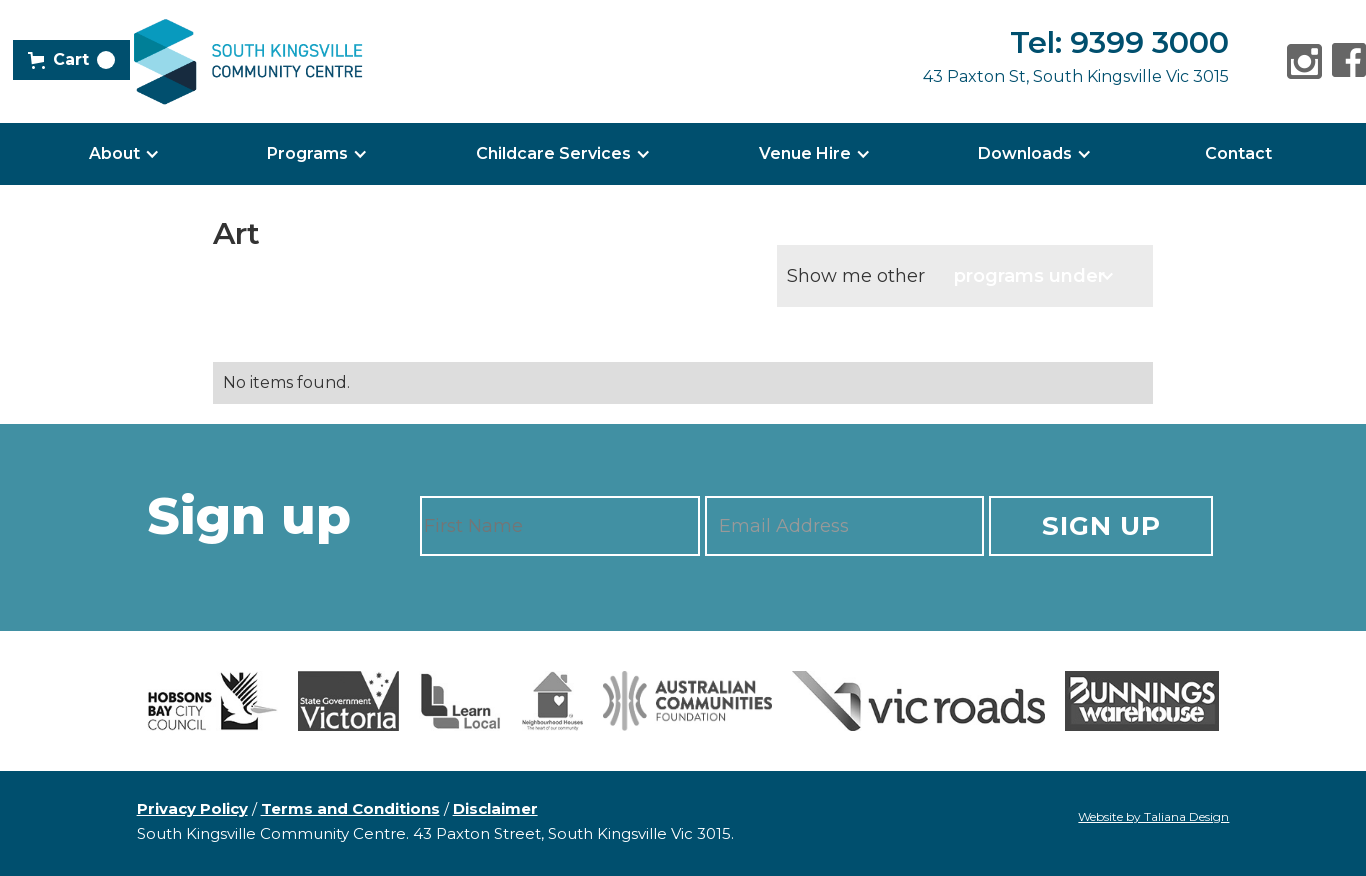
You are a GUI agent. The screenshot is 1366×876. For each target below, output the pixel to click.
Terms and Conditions (350, 808)
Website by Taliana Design (1153, 816)
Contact (1238, 153)
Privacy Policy (192, 808)
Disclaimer (495, 808)
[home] (248, 61)
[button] (71, 60)
